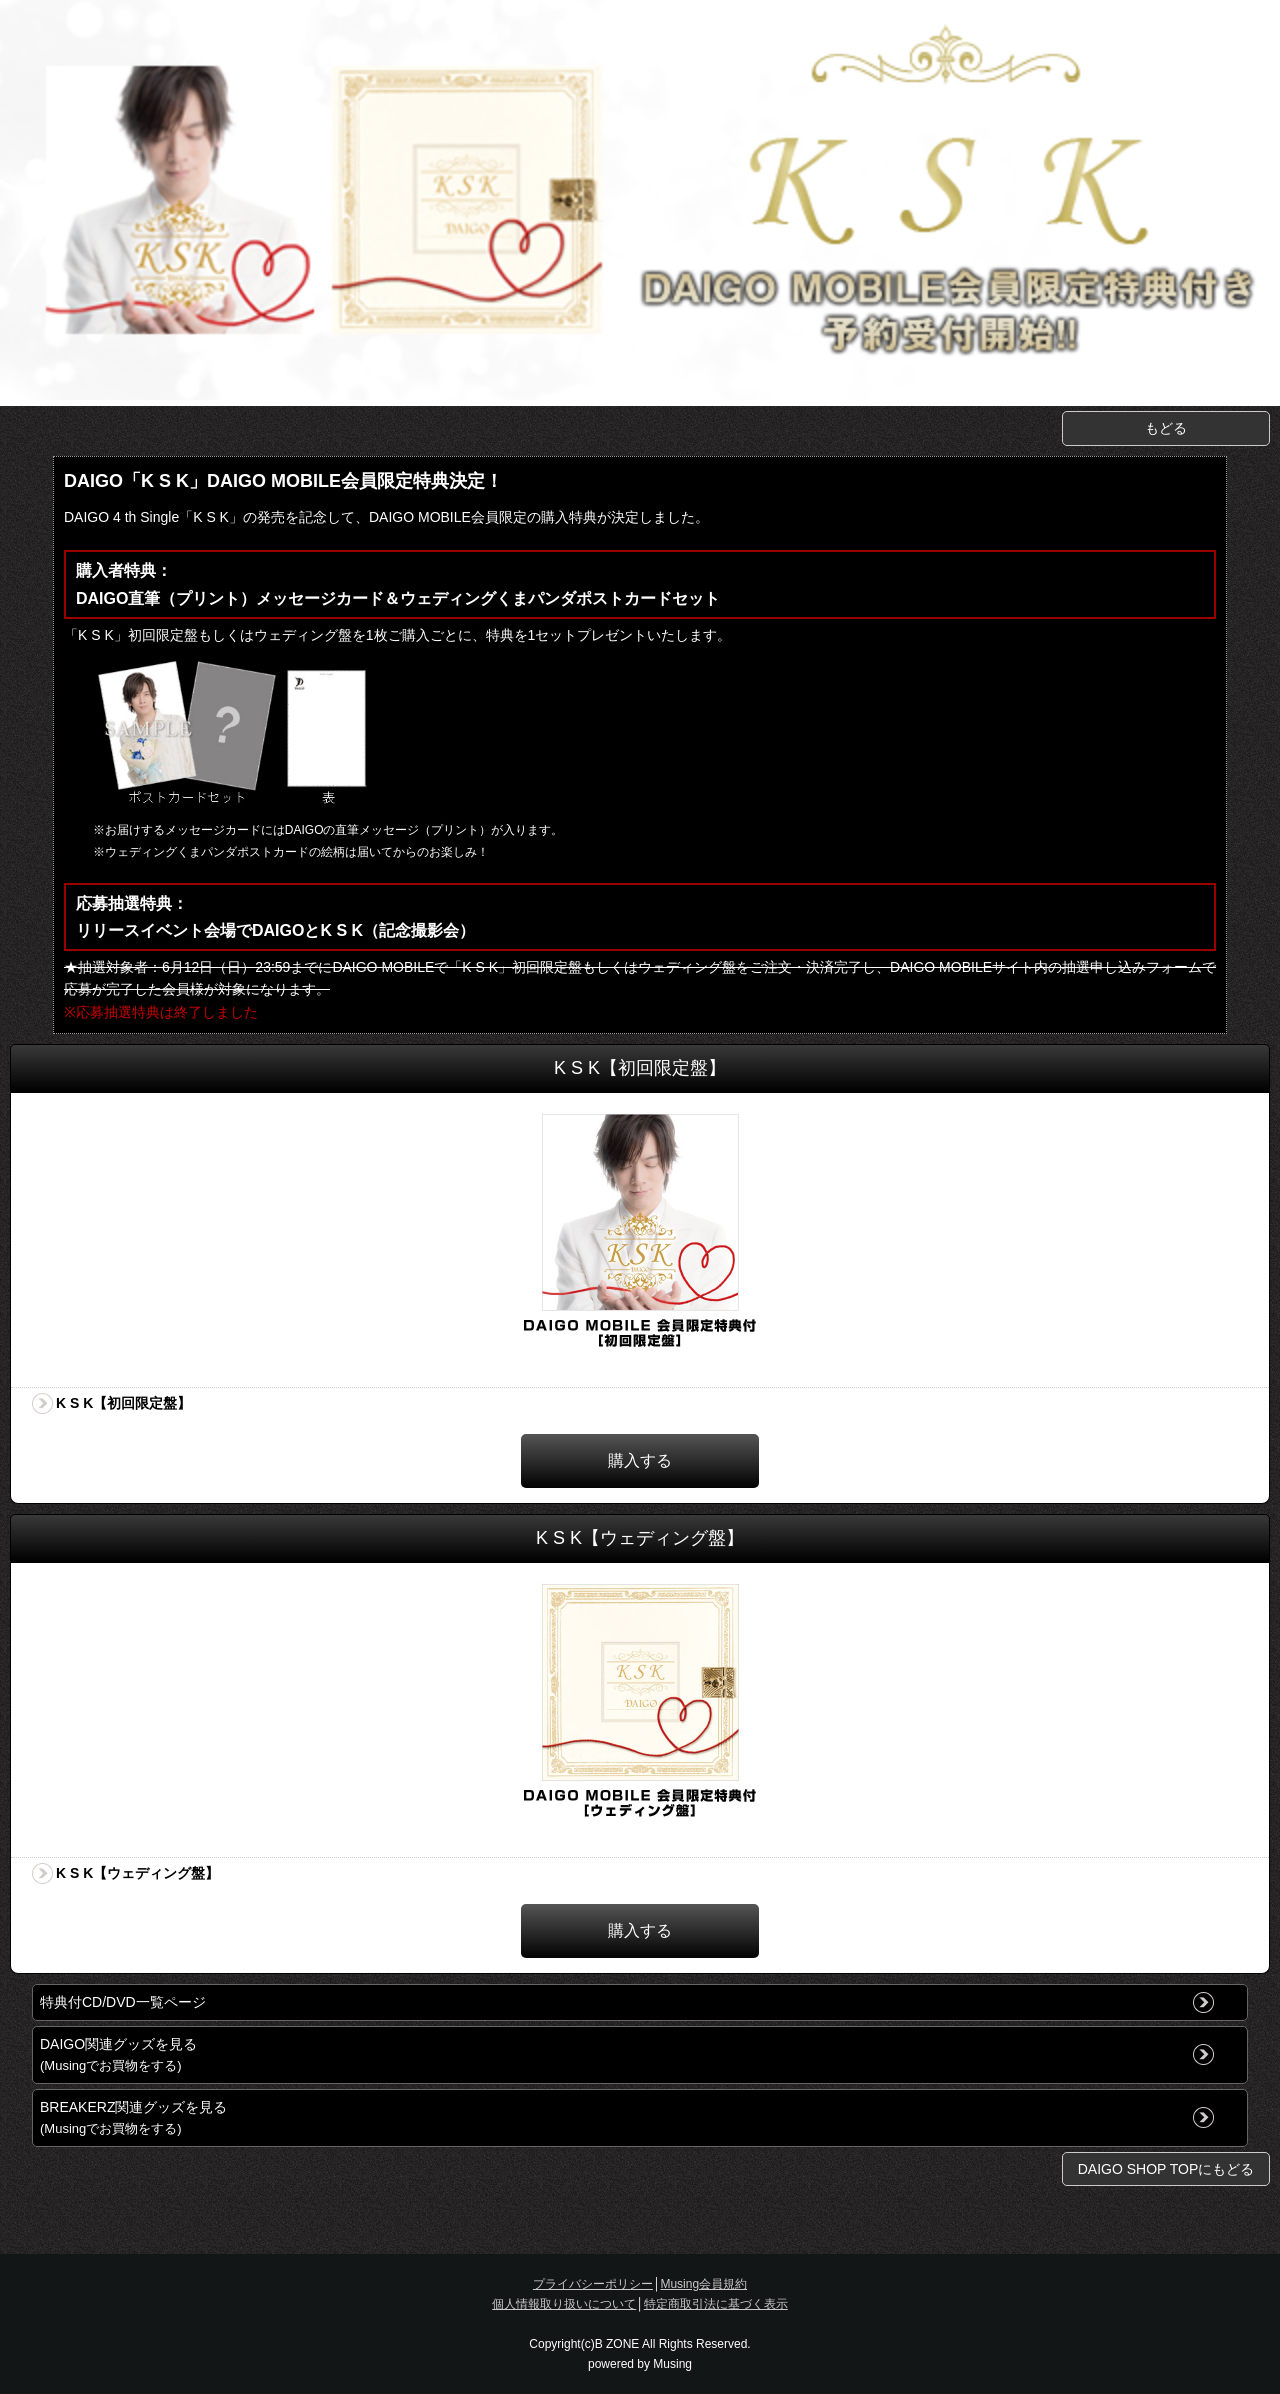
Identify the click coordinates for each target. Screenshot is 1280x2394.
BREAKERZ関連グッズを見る (133, 2117)
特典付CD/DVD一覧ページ (123, 2002)
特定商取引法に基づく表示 (716, 2304)
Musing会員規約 (703, 2284)
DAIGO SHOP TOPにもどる (1166, 2169)
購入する (640, 1460)
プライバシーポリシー (593, 2284)
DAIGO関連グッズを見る (118, 2054)
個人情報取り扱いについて (564, 2304)
